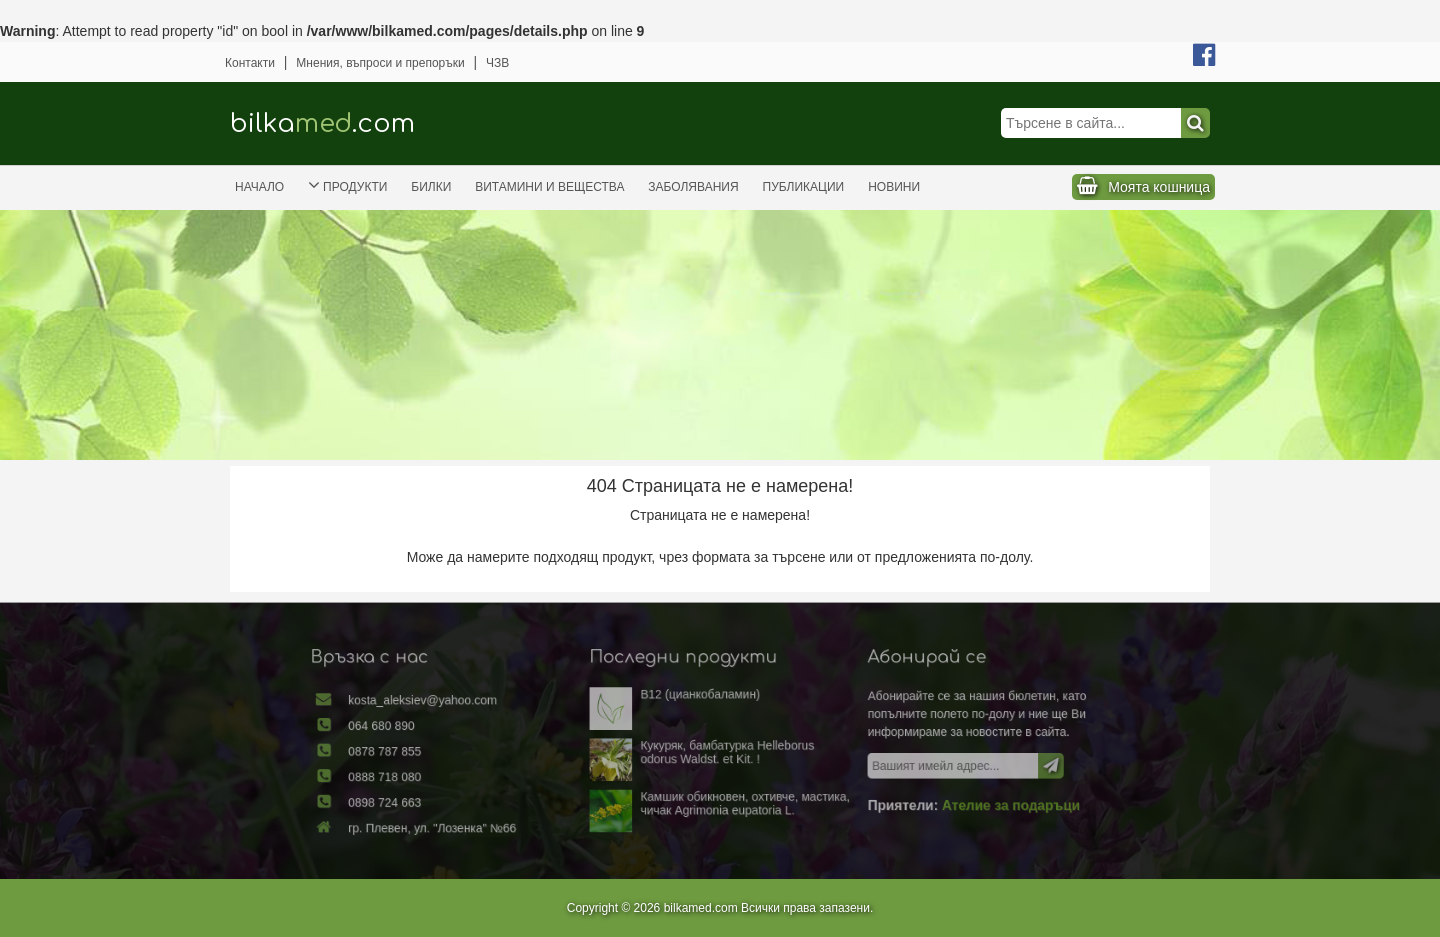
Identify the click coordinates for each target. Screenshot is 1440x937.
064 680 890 (416, 730)
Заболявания (693, 187)
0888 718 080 (419, 776)
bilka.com (322, 123)
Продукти (347, 185)
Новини (894, 187)
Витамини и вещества (549, 187)
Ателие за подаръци (981, 801)
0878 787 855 (419, 753)
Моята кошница (1159, 187)
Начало (259, 187)
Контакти (250, 63)
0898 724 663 (419, 798)
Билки (431, 187)
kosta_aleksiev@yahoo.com (453, 707)
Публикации (804, 187)
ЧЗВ (497, 63)
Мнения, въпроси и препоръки (380, 63)
